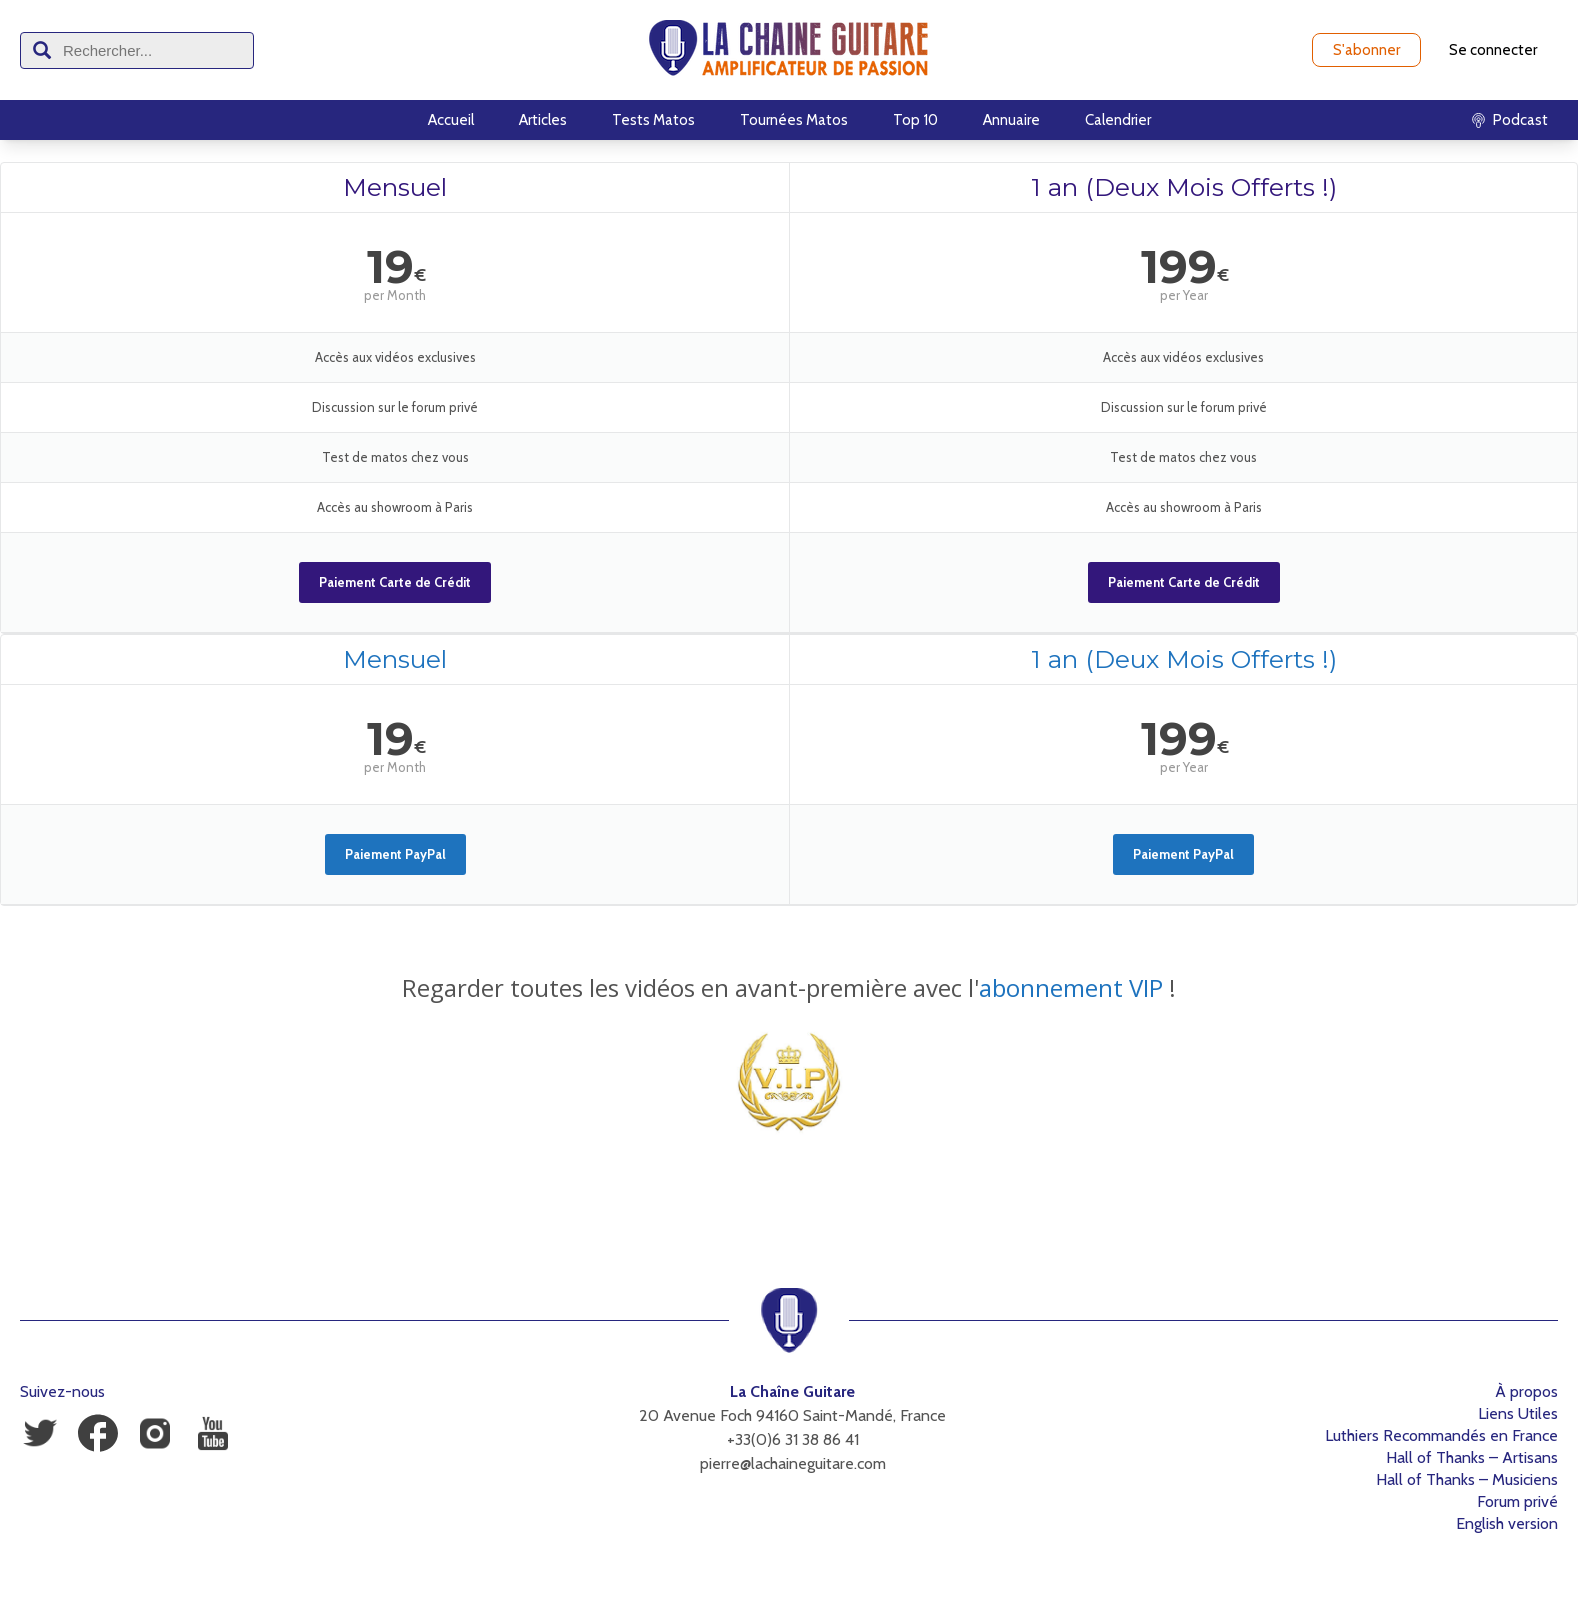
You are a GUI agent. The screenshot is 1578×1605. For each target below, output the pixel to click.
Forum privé (1517, 1501)
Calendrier (1118, 120)
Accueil (451, 120)
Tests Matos (653, 120)
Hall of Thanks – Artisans (1472, 1457)
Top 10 (915, 120)
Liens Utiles (1518, 1413)
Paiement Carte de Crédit (395, 582)
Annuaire (1011, 120)
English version (1507, 1523)
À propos (1526, 1391)
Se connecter (1493, 50)
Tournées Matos (794, 120)
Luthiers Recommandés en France (1441, 1435)
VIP (1143, 987)
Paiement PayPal (395, 854)
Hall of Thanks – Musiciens (1467, 1479)
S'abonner (1366, 50)
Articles (543, 120)
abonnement (1051, 987)
